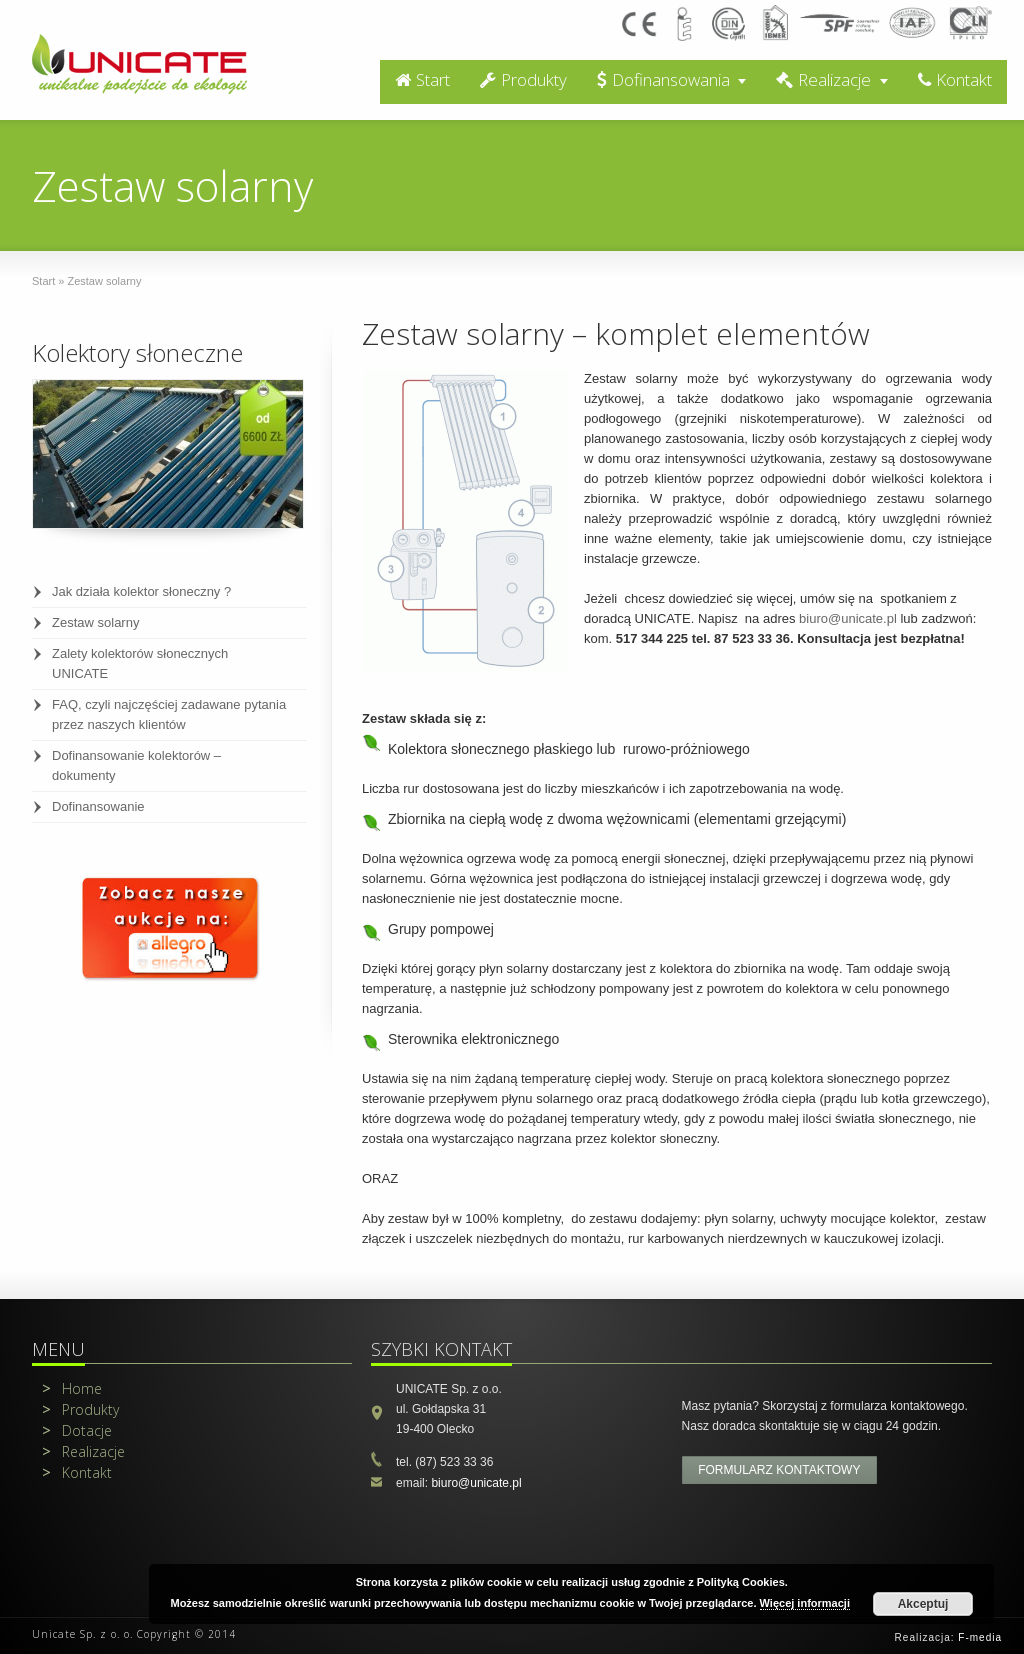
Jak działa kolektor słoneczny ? (141, 591)
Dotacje (77, 1430)
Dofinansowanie (98, 806)
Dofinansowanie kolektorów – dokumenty (136, 765)
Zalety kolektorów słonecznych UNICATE (140, 663)
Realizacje (823, 79)
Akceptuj (923, 1604)
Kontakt (955, 79)
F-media (980, 1637)
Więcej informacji (805, 1603)
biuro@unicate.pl (848, 618)
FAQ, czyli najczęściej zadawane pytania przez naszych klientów (169, 714)
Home (72, 1388)
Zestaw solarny (95, 622)
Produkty (523, 79)
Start (422, 79)
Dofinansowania (663, 79)
